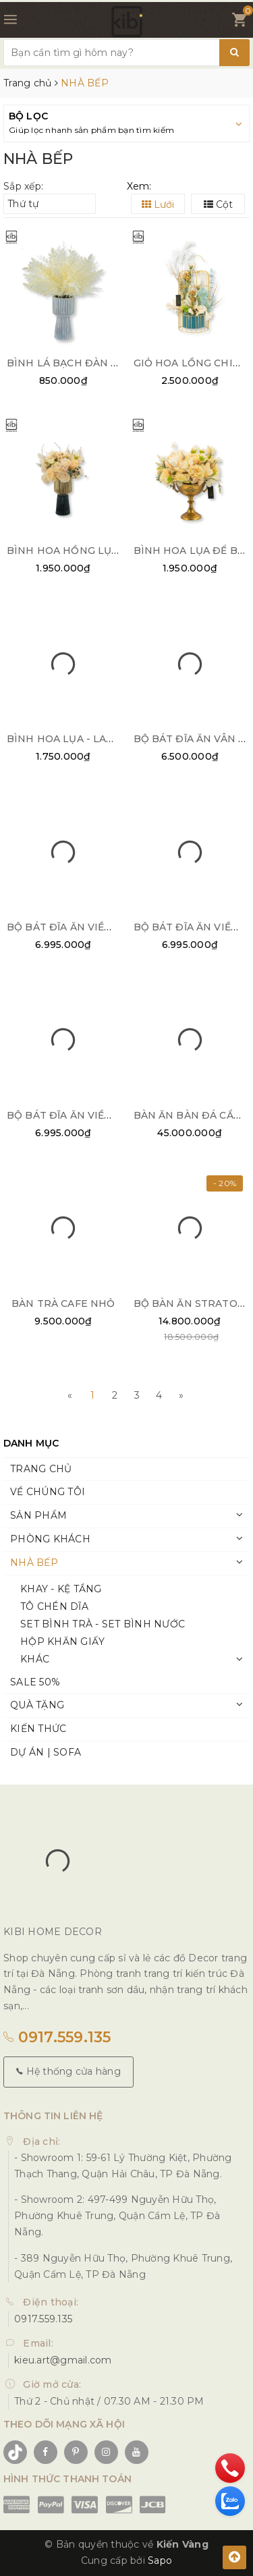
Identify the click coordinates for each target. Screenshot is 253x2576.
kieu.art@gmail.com (63, 2360)
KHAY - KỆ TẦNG (61, 1589)
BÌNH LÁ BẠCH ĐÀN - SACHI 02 (86, 363)
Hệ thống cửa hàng (68, 2071)
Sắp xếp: (23, 186)
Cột (218, 204)
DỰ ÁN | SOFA (45, 1752)
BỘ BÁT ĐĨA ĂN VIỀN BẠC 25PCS (89, 927)
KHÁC (34, 1659)
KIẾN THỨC (38, 1729)
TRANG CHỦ (41, 1469)
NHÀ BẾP (34, 1563)
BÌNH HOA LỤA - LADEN (68, 739)
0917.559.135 (57, 2037)
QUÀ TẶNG (37, 1705)
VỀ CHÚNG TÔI (47, 1492)
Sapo (160, 2560)
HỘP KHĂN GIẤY (62, 1641)
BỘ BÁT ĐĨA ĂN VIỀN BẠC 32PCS (89, 1115)
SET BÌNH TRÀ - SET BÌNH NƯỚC (102, 1624)
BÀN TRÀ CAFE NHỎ (63, 1303)
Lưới (158, 204)
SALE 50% (35, 1682)
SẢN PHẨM (38, 1515)
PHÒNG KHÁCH (50, 1539)
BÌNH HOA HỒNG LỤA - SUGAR (85, 550)
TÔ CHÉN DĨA (54, 1606)
